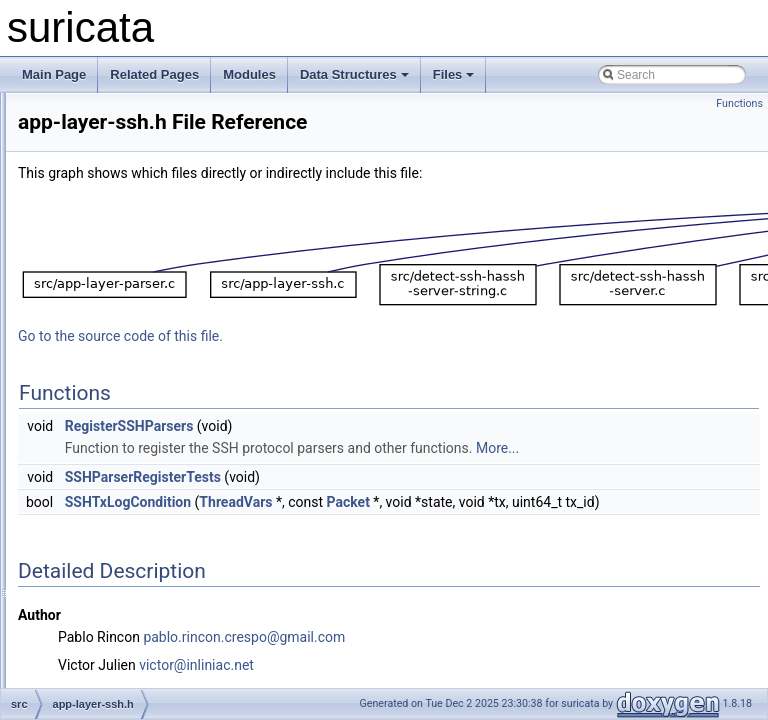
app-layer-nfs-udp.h (134, 136)
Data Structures (354, 74)
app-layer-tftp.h (122, 488)
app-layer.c (111, 510)
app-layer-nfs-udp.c (133, 114)
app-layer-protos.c (130, 202)
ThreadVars (485, 552)
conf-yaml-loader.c (131, 576)
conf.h (98, 642)
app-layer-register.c (133, 246)
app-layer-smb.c (125, 290)
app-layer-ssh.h (123, 400)
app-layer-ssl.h (121, 444)
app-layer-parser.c (130, 158)
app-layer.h (111, 532)
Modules (249, 74)
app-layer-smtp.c (126, 334)
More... (336, 498)
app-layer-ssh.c (123, 378)
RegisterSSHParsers (379, 454)
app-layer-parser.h (130, 180)
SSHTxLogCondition (378, 552)
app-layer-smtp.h (127, 356)
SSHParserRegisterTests (393, 527)
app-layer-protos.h (130, 224)
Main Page (54, 74)
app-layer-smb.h (125, 312)
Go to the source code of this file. (370, 364)
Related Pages (154, 74)
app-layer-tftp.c (122, 466)
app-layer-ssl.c (121, 422)
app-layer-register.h (133, 268)
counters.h (110, 686)
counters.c (109, 664)
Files (454, 74)
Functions (739, 103)
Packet (598, 552)
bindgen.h (108, 554)
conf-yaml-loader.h (131, 598)
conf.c (98, 620)
